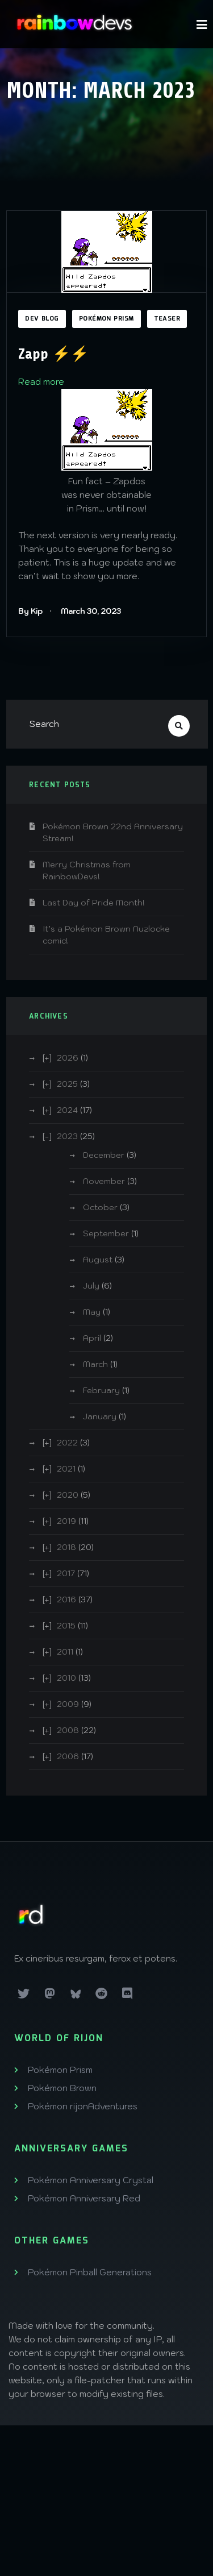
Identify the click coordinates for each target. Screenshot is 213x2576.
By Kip (30, 611)
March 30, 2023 (91, 611)
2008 (68, 1730)
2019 (66, 1521)
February (101, 1390)
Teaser (167, 319)
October (100, 1207)
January (99, 1416)
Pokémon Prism (106, 319)
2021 (66, 1469)
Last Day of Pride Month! (94, 903)
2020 (67, 1495)
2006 (68, 1756)
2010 (66, 1678)
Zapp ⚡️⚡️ (53, 354)
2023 (67, 1136)
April (92, 1338)
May (92, 1312)
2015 (66, 1626)
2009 (68, 1704)
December (103, 1155)
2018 (66, 1547)
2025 (67, 1084)
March (95, 1364)
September (106, 1233)
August (97, 1259)
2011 (65, 1652)
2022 (67, 1442)
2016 (66, 1599)
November (104, 1181)
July (91, 1286)
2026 (67, 1058)
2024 (67, 1110)
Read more (41, 381)
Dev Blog (42, 319)
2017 (66, 1573)
